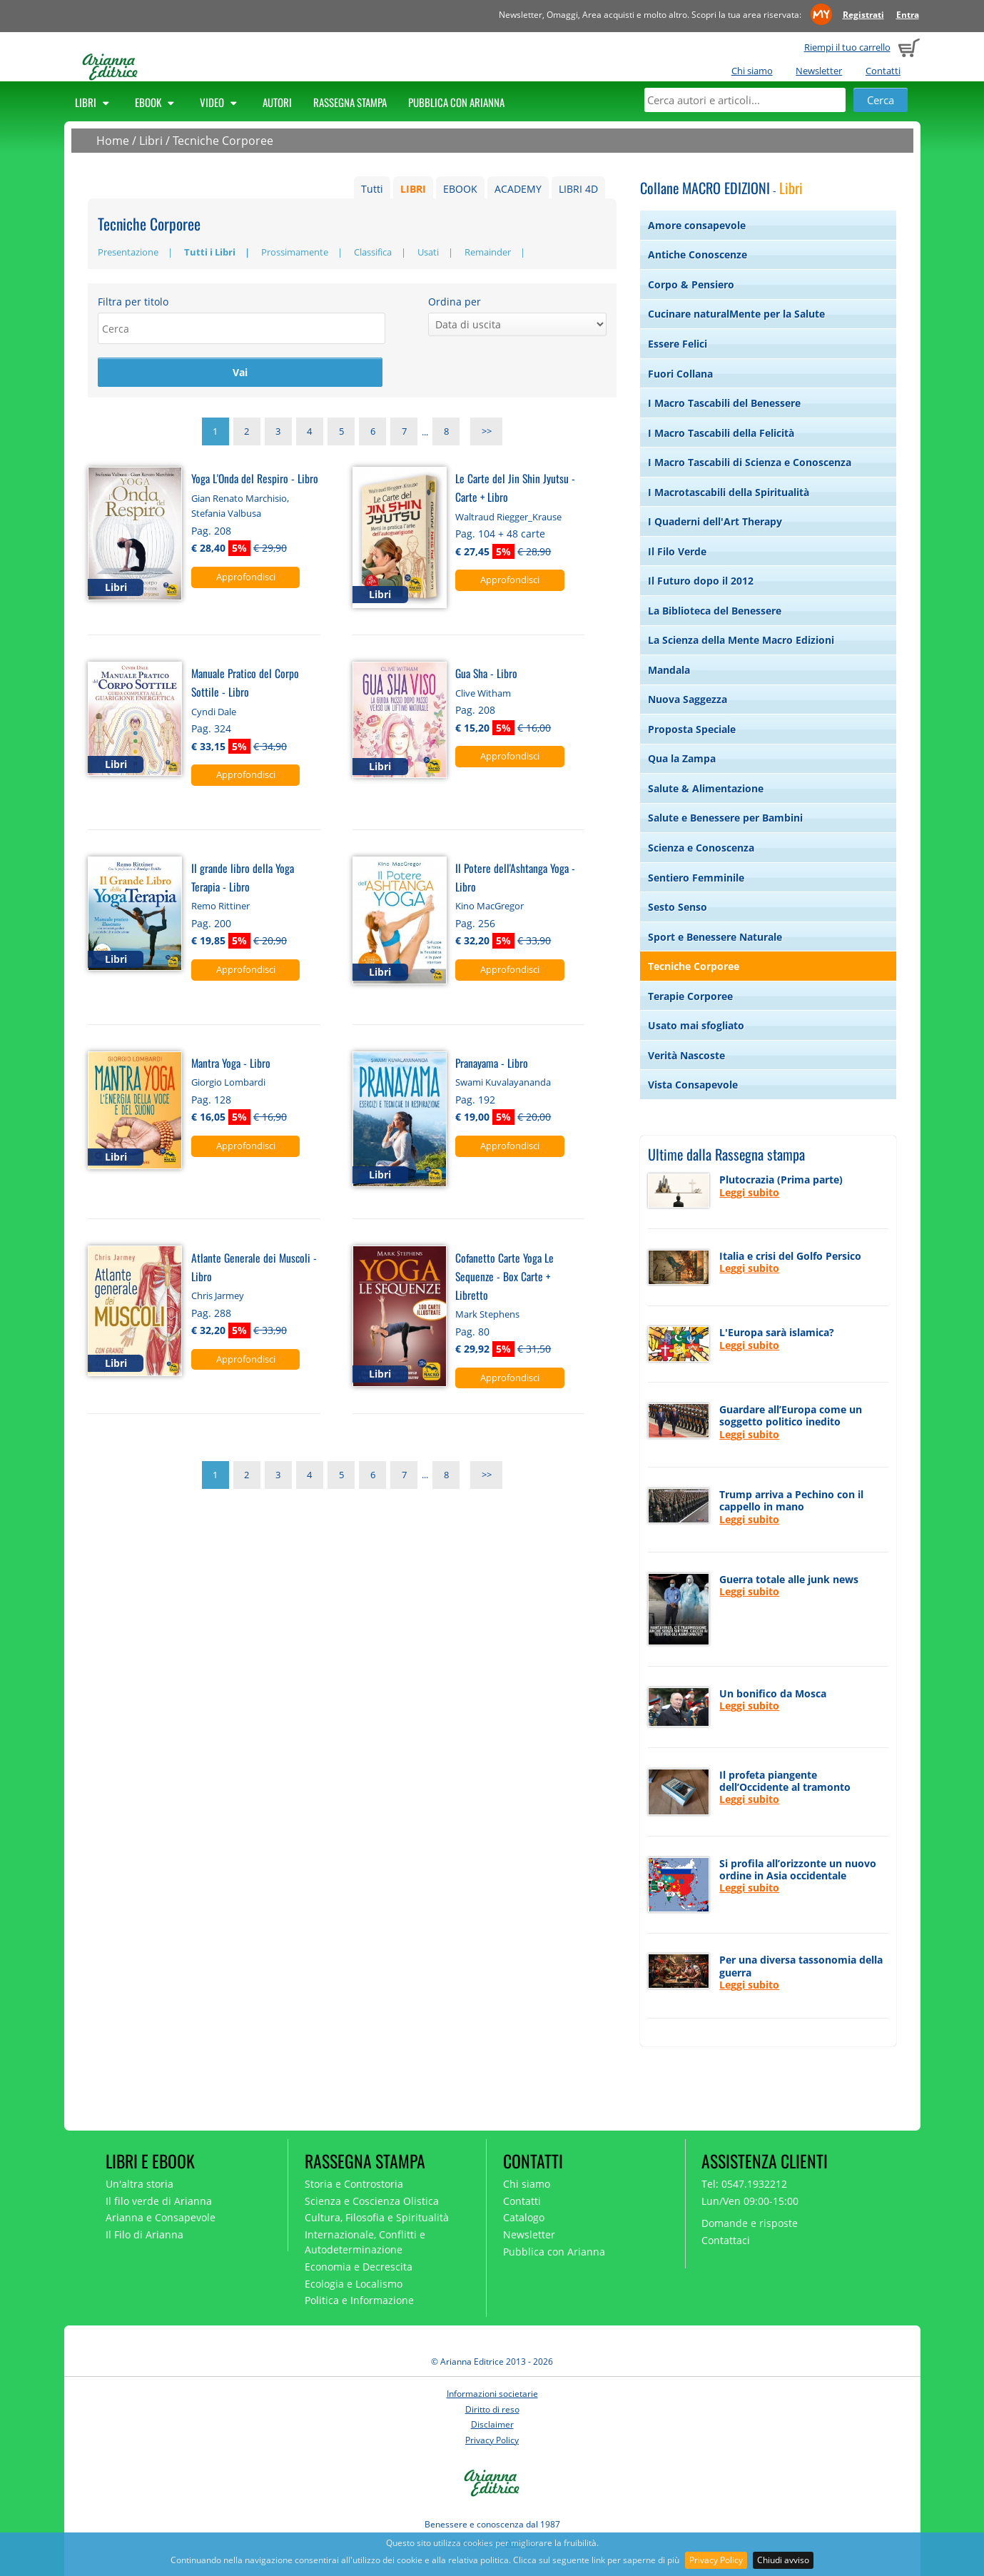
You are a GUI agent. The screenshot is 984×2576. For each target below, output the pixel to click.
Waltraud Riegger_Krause (508, 516)
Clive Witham (483, 693)
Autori (277, 102)
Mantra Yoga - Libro (230, 1063)
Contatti (883, 70)
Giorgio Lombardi (228, 1082)
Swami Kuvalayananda (503, 1082)
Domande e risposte (749, 2223)
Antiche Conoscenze (697, 254)
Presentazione (128, 252)
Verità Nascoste (686, 1055)
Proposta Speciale (692, 729)
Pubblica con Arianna (456, 102)
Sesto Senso (677, 907)
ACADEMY (518, 189)
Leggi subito (749, 1192)
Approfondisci (245, 577)
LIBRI (413, 189)
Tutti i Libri (209, 252)
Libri (94, 102)
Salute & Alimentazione (706, 788)
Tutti (372, 189)
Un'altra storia (139, 2184)
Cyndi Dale (213, 711)
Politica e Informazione (359, 2300)
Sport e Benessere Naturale (715, 937)
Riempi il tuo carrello (847, 47)
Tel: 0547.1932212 (744, 2184)
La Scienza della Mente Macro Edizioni (741, 640)
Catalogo (523, 2217)
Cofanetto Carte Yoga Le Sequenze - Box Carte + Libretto (504, 1276)
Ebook (156, 102)
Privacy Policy (716, 2560)
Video (220, 102)
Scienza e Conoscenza (701, 847)
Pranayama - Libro (491, 1063)
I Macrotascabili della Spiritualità (728, 492)
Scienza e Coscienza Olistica (372, 2201)
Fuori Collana (680, 373)
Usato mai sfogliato (696, 1025)
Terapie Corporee (690, 996)
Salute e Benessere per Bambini (725, 817)
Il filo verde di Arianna (159, 2201)
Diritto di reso (492, 2409)
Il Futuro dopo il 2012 (701, 580)
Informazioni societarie (492, 2394)
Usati (428, 252)
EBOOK (460, 189)
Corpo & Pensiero (691, 284)
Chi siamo (752, 70)
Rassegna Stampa (350, 102)
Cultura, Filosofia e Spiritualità (377, 2217)
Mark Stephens (487, 1314)
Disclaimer (492, 2424)
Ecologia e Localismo (353, 2283)
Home (112, 140)
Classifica (373, 252)
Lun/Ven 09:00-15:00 (749, 2201)
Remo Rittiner (220, 906)
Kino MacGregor (489, 906)
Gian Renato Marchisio (239, 499)
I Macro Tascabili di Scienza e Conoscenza (749, 462)
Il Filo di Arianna (144, 2234)
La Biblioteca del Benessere (714, 610)
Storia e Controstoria (354, 2184)
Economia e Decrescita (358, 2266)
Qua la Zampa (682, 758)
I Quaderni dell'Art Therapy (715, 521)
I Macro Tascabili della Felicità (721, 433)
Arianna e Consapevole (160, 2217)
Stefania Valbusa (226, 513)
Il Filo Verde (677, 551)
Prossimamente (294, 252)
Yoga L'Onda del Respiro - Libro (254, 478)
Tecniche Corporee (223, 140)
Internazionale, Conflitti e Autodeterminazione (365, 2242)
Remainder (488, 252)
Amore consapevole (697, 225)
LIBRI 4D (578, 189)
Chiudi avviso (783, 2560)
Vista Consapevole (693, 1084)
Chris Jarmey (217, 1296)
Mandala (669, 670)
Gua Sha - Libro (486, 673)
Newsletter (819, 70)
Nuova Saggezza (687, 699)
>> (487, 431)
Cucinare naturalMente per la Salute (736, 313)
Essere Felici (677, 343)
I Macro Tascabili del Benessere (724, 403)
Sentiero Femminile (696, 877)
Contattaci (725, 2240)
